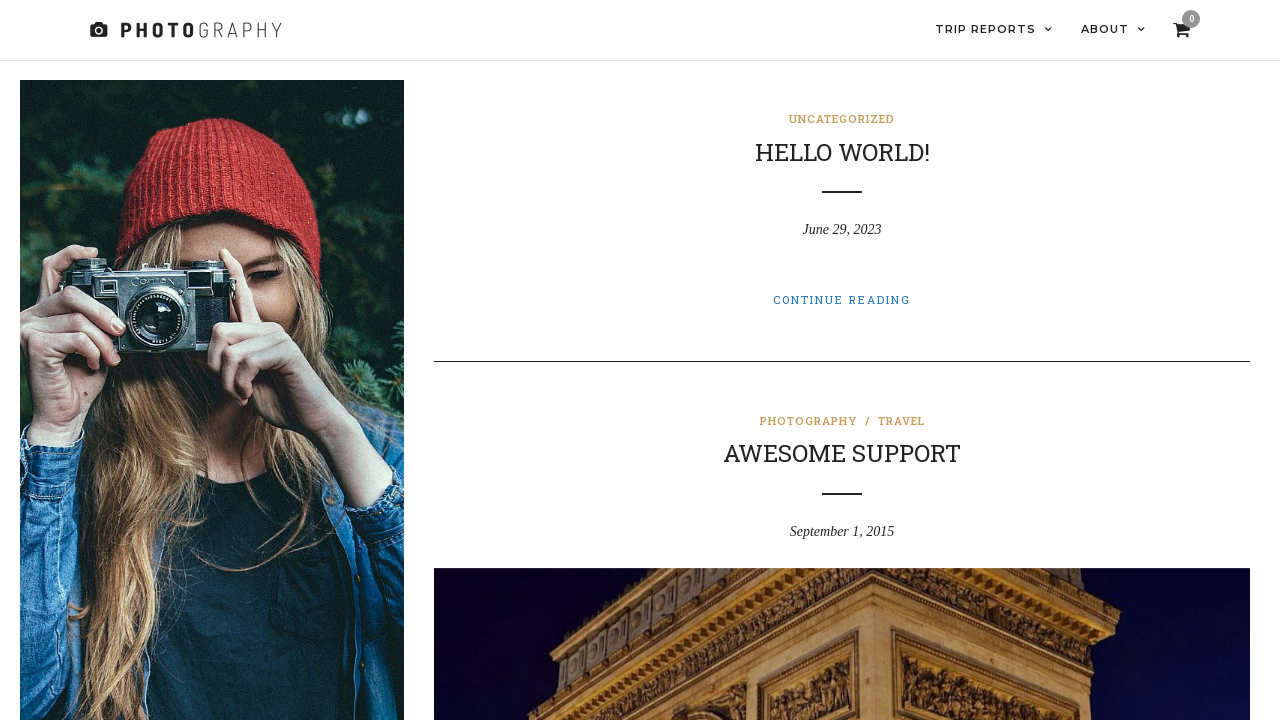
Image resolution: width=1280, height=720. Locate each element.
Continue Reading (842, 300)
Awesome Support (842, 454)
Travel (901, 421)
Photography (808, 421)
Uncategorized (842, 119)
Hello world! (842, 153)
